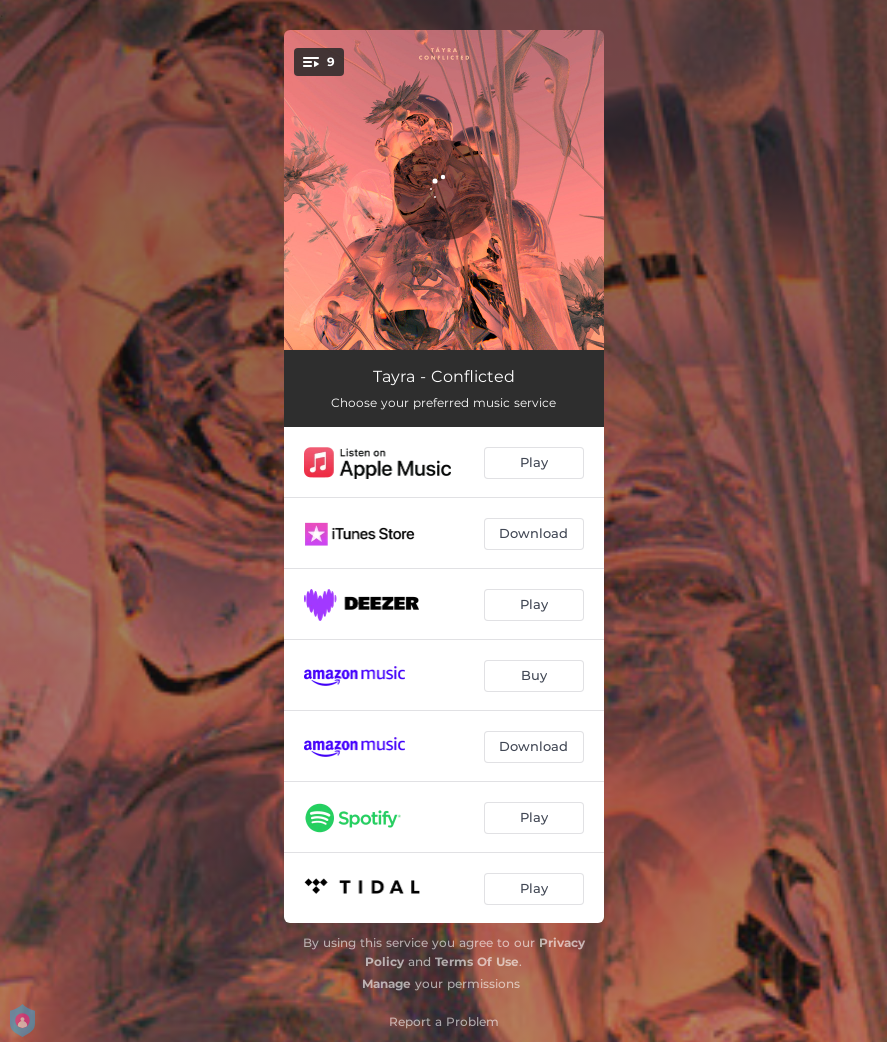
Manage (386, 983)
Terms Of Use (477, 961)
